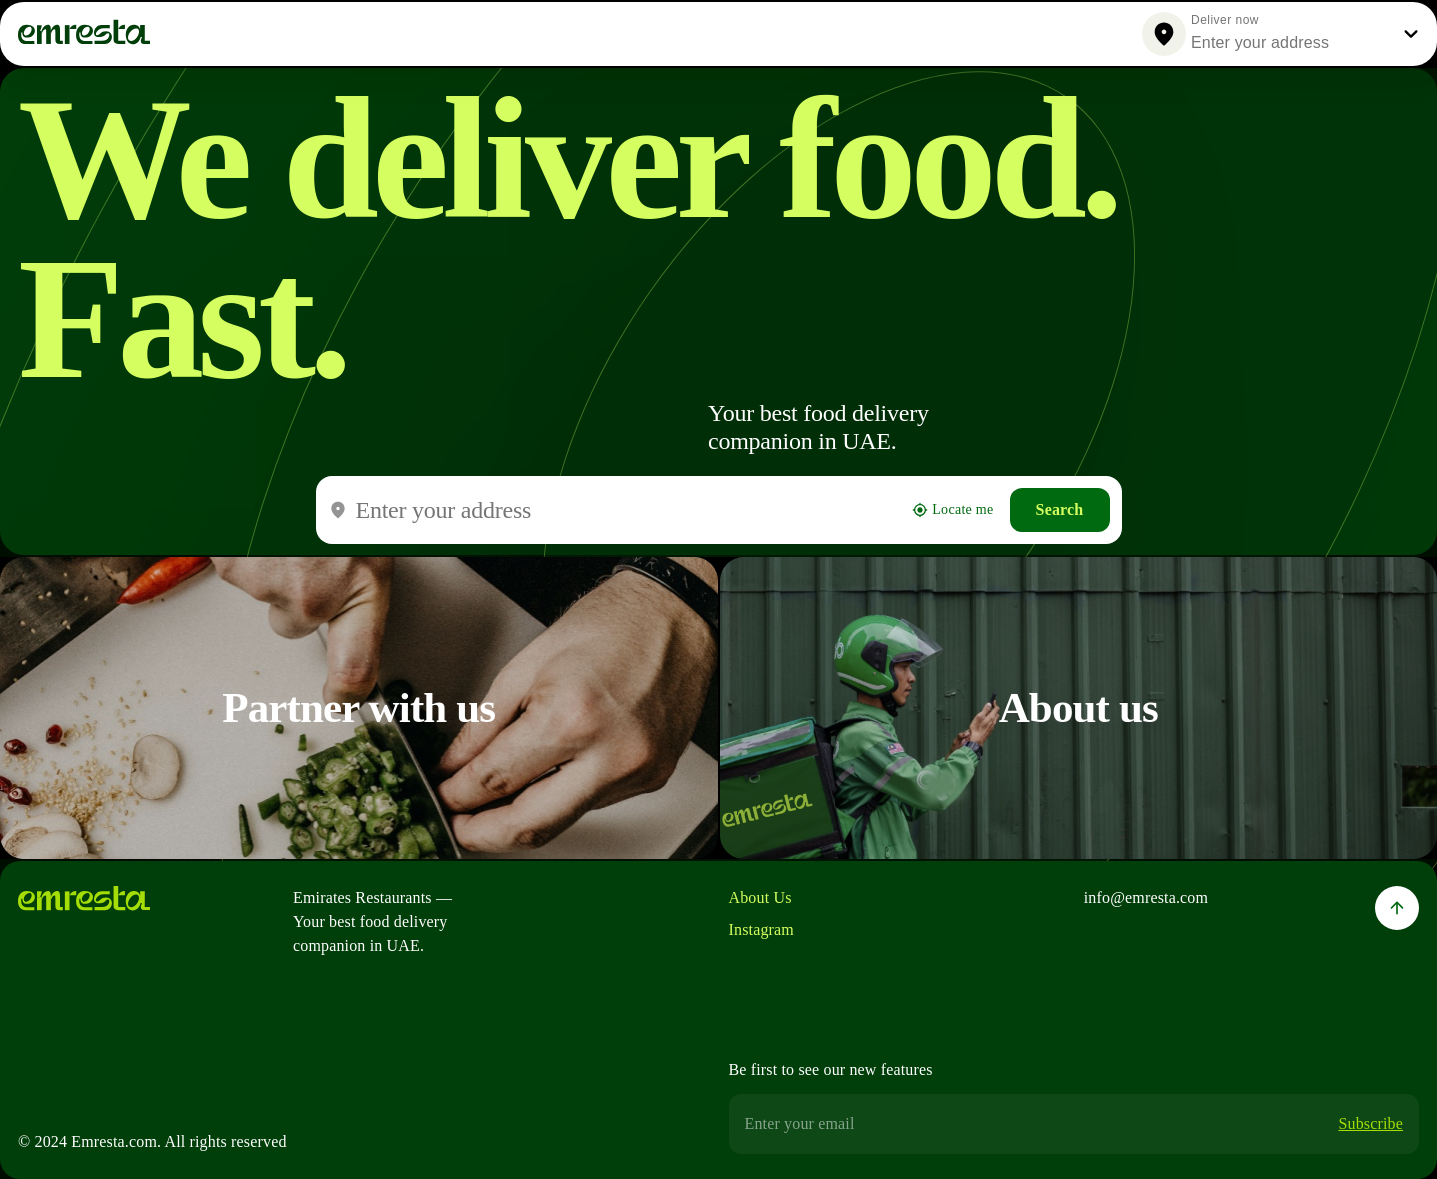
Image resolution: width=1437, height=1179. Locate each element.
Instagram (761, 929)
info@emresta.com (1146, 897)
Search (1060, 509)
